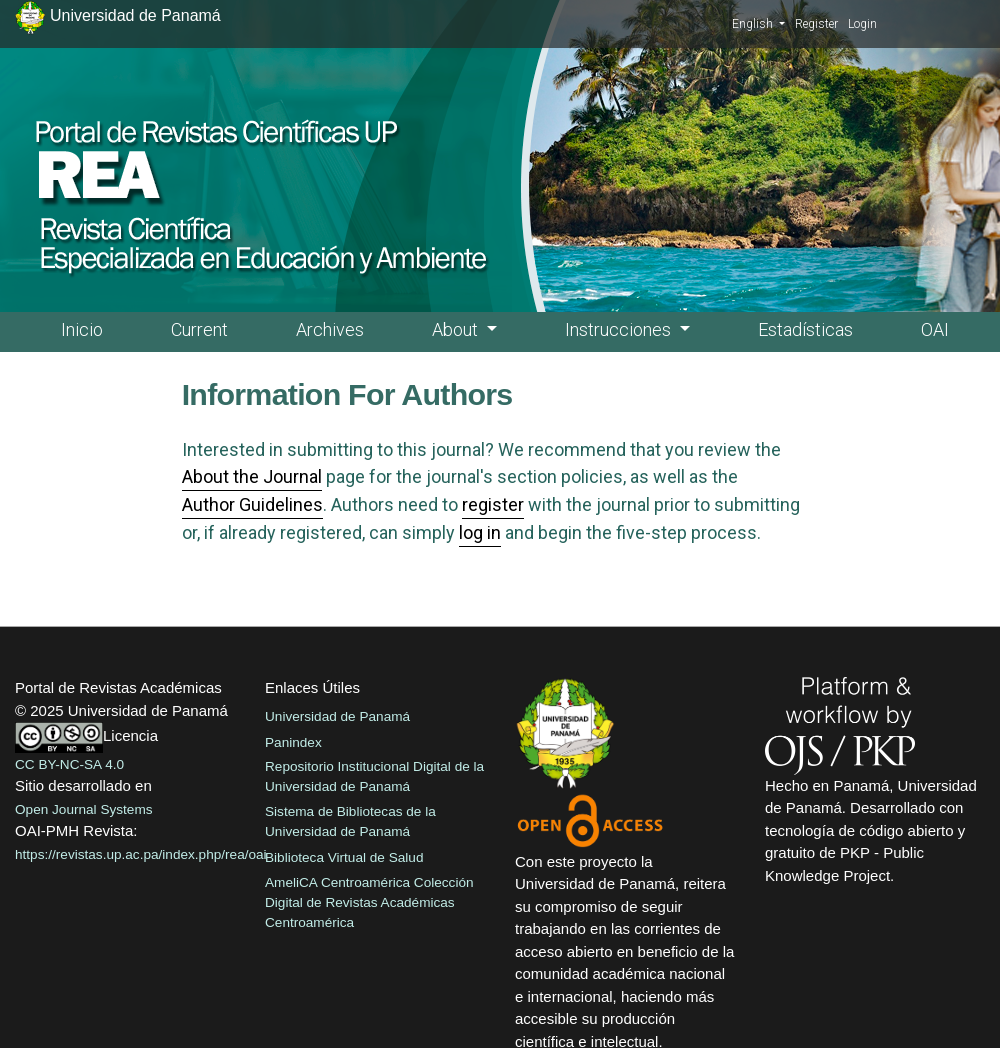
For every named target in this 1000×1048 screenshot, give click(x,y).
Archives (330, 329)
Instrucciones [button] (620, 329)
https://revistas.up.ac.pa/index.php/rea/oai (141, 854)
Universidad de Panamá (337, 716)
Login (862, 24)
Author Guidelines (252, 504)
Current (199, 329)
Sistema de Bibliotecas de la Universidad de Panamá (350, 821)
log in (480, 532)
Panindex (293, 742)
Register (816, 24)
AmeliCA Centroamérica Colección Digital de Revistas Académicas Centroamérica (369, 903)
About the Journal (252, 476)
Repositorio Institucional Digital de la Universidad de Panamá (374, 776)
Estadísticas (805, 329)
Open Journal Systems (84, 809)
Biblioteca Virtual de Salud (344, 857)
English (758, 23)
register (493, 504)
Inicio (82, 329)
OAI (935, 329)
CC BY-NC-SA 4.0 (69, 764)
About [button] (457, 329)
